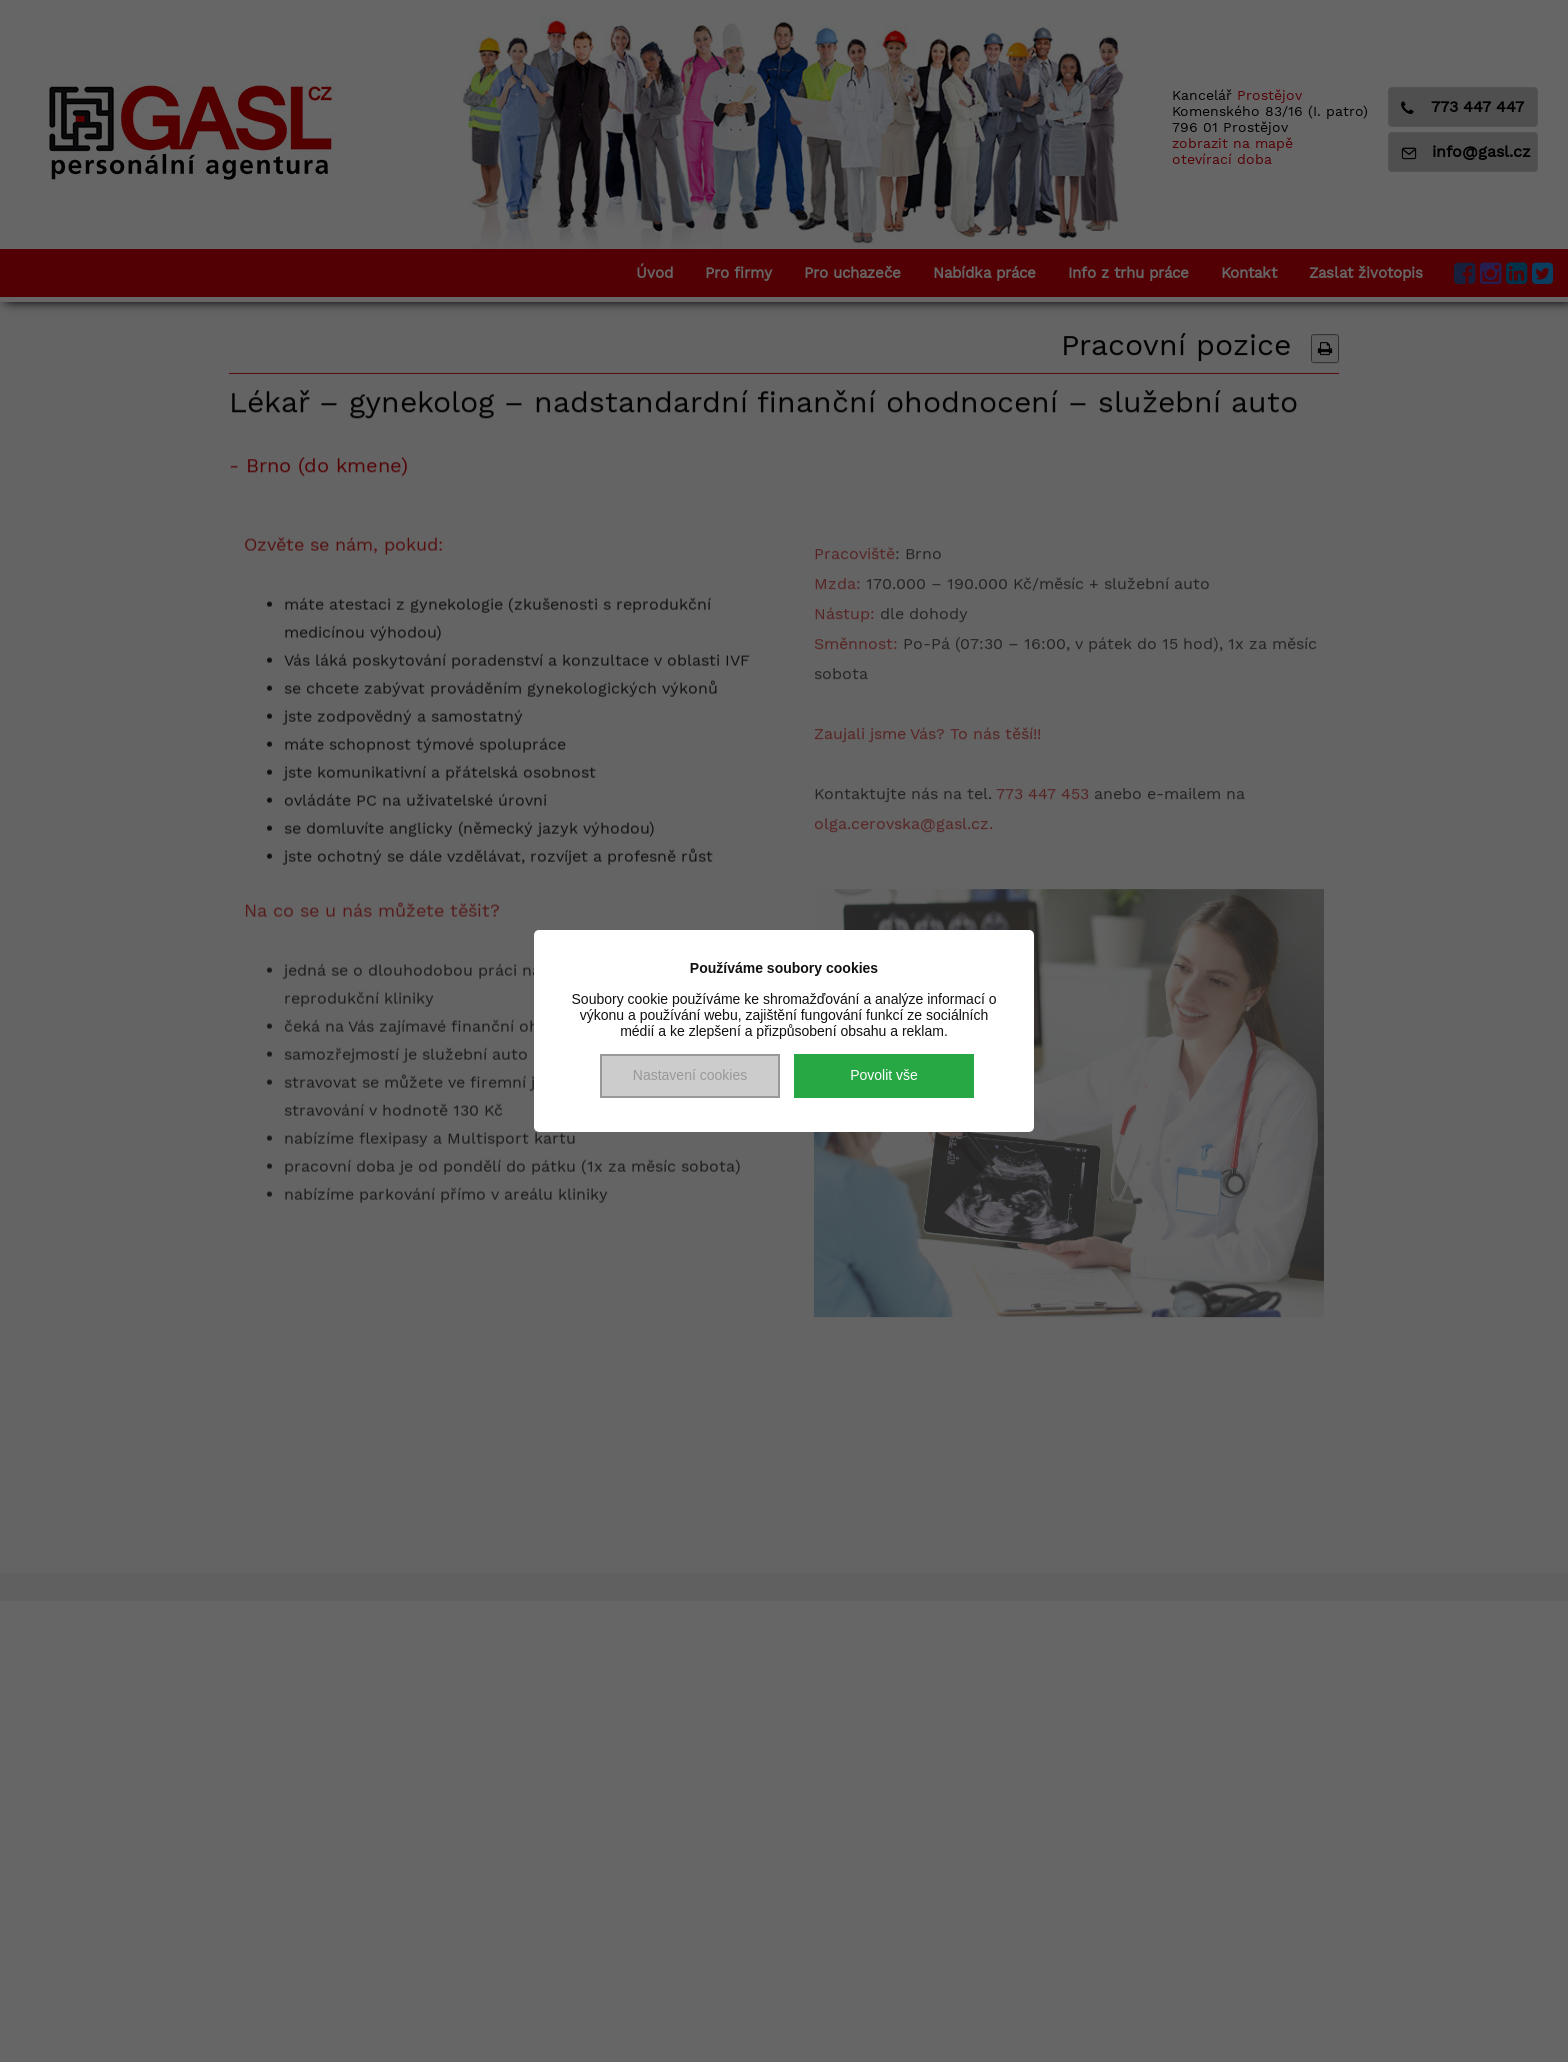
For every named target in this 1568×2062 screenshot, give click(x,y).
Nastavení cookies (690, 1075)
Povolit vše (884, 1075)
